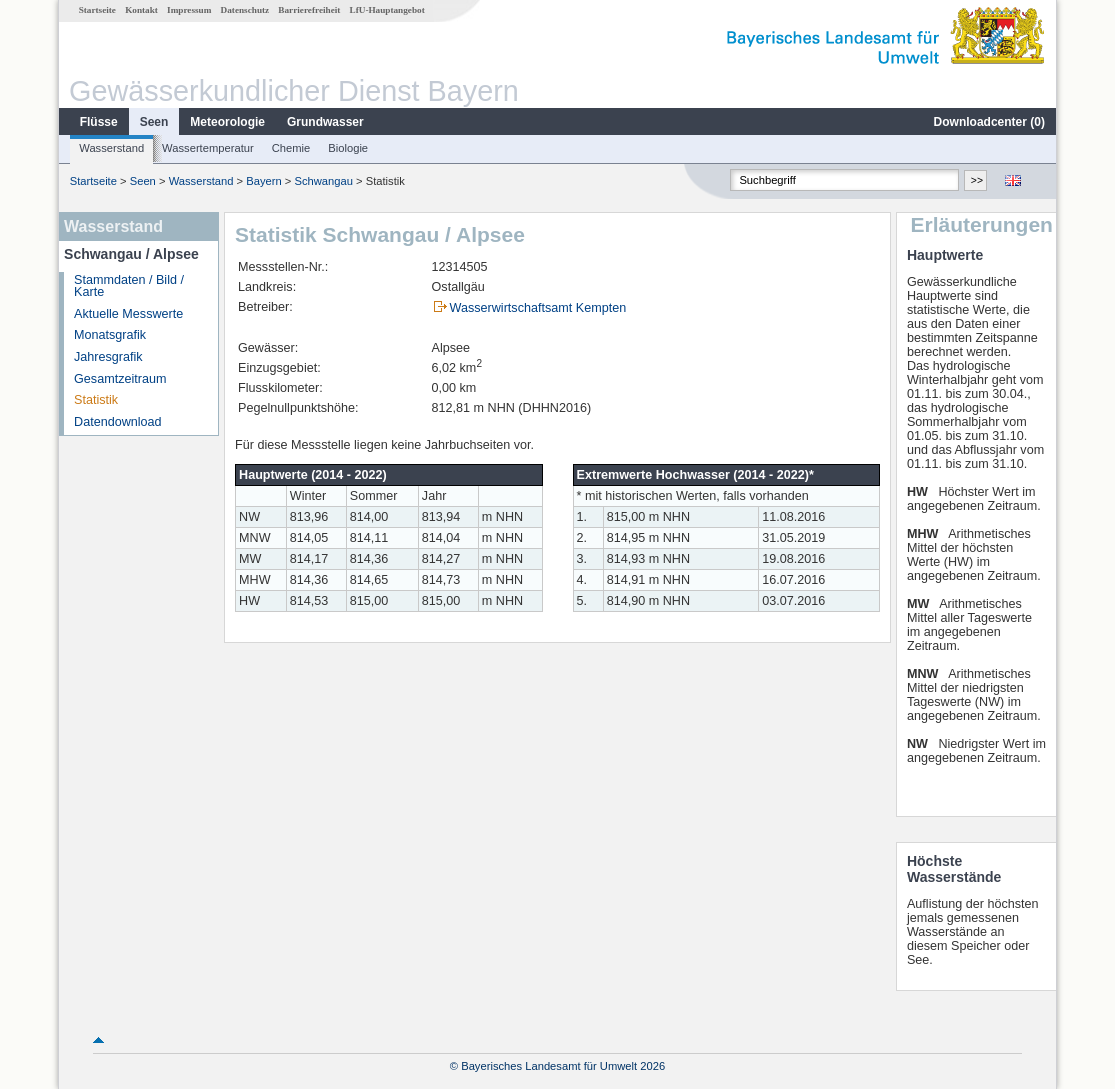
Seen (154, 122)
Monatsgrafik (110, 335)
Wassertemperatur (208, 148)
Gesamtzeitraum (120, 379)
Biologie (348, 148)
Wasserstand (111, 148)
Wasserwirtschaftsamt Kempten (538, 308)
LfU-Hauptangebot (387, 10)
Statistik (96, 400)
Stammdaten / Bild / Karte (129, 286)
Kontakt (141, 10)
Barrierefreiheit (309, 10)
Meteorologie (227, 122)
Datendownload (118, 422)
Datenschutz (245, 10)
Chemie (291, 148)
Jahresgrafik (108, 357)
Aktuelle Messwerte (128, 314)
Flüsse (99, 122)
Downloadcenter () (989, 122)
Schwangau (323, 181)
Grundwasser (325, 122)
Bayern (263, 181)
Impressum (189, 10)
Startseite (97, 10)
